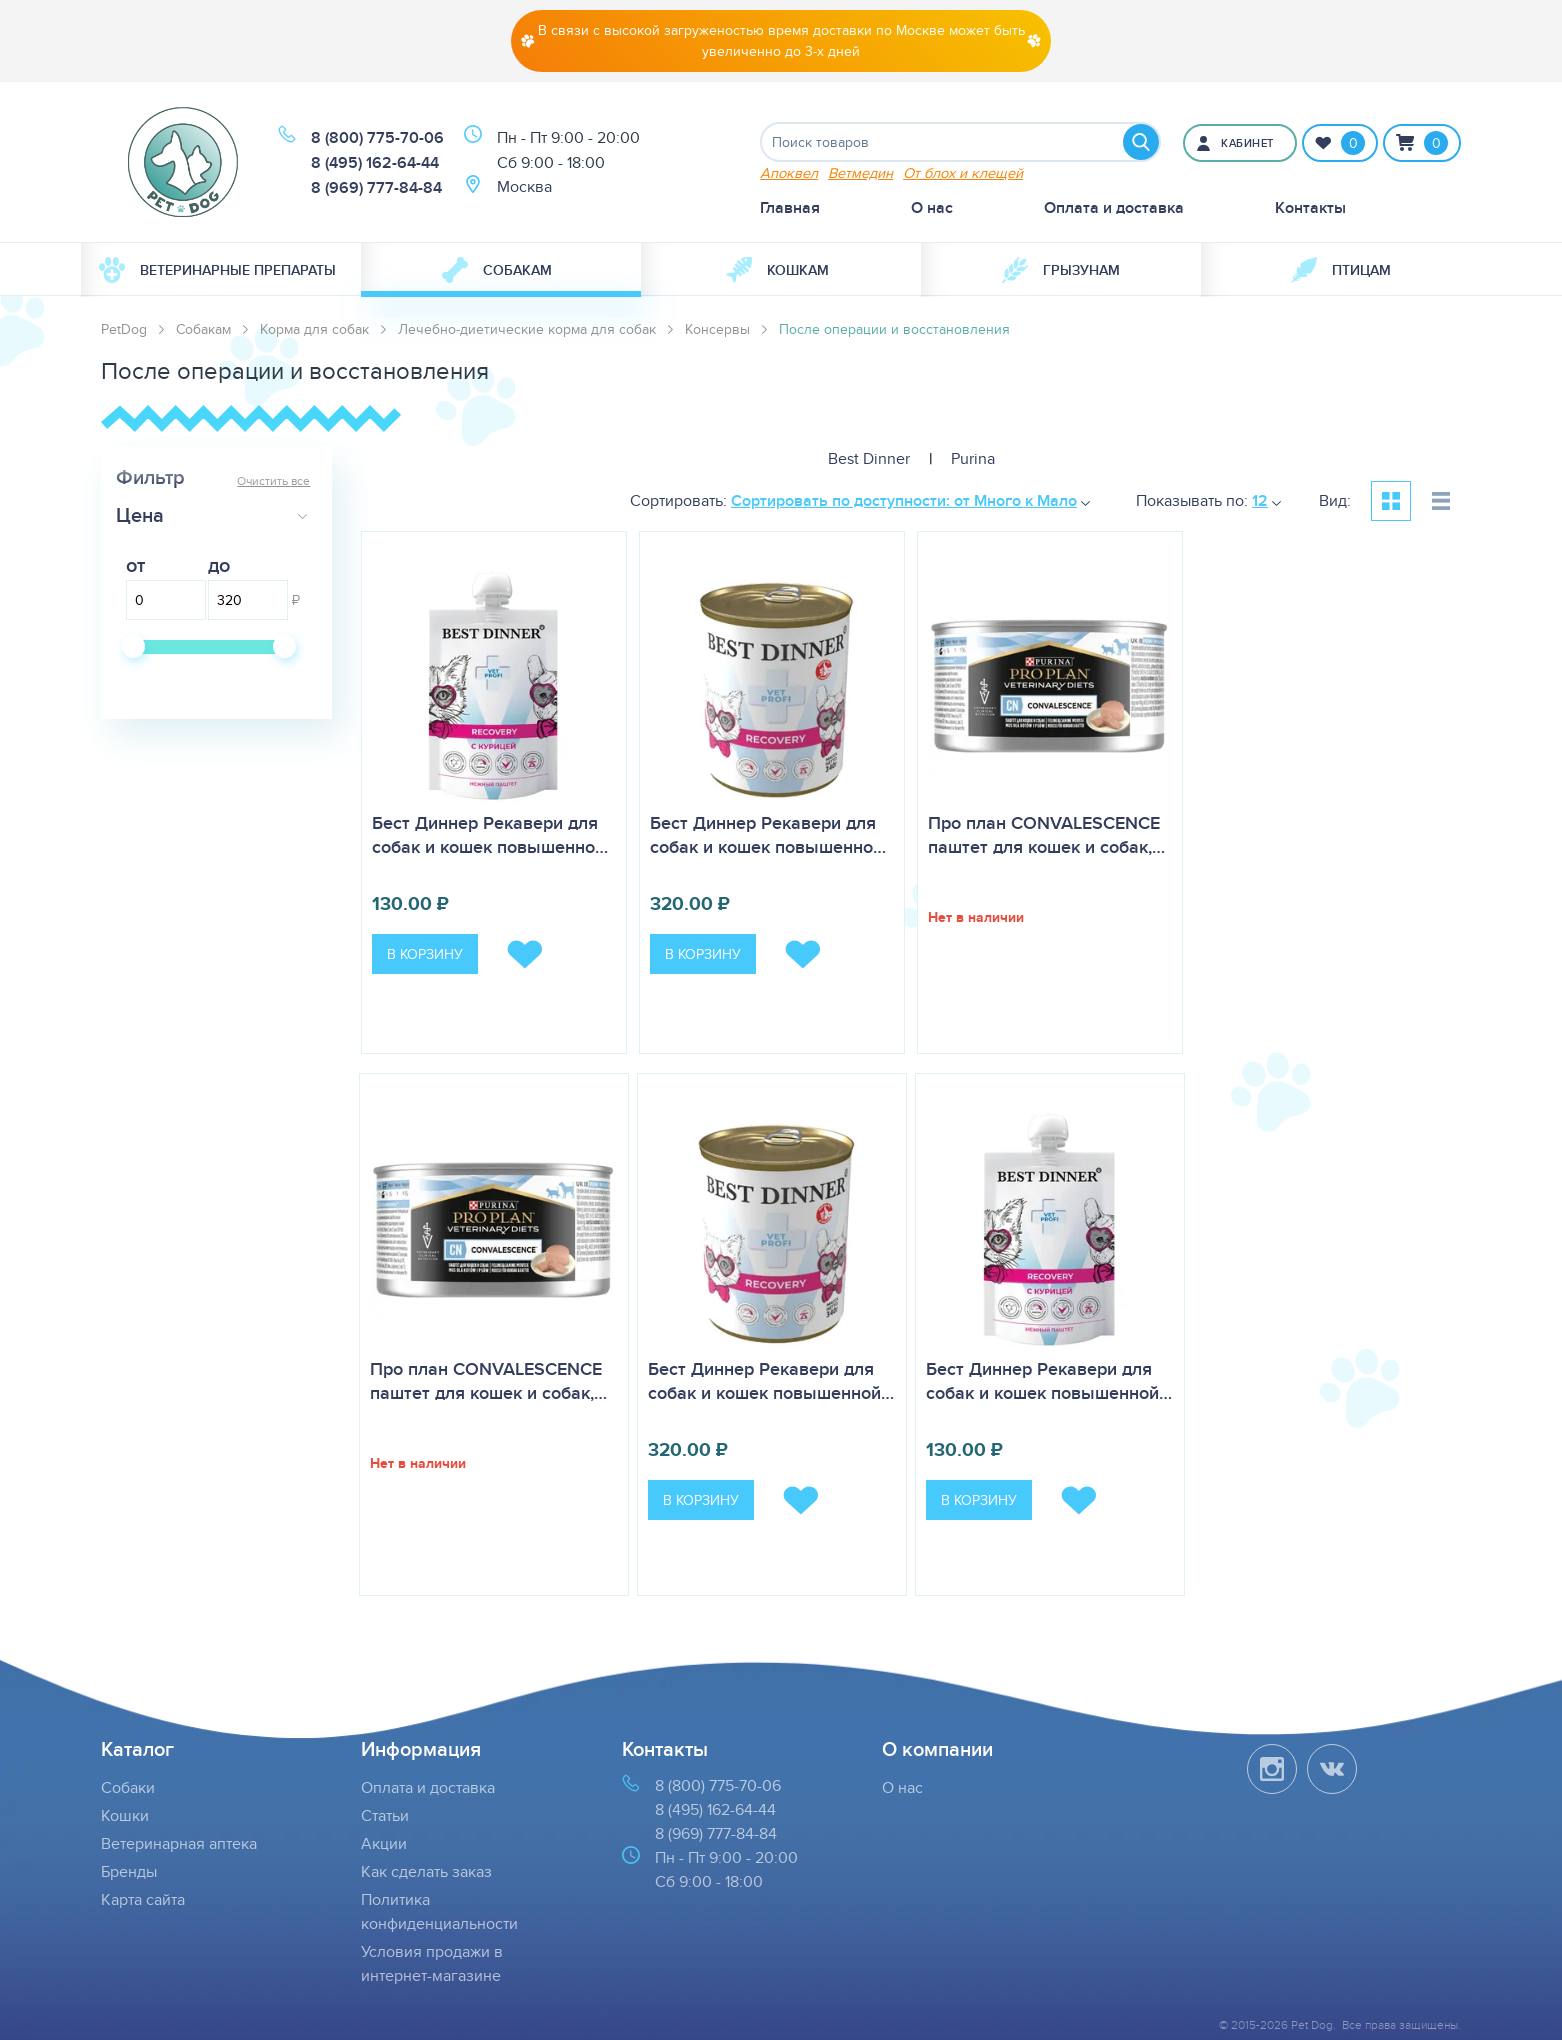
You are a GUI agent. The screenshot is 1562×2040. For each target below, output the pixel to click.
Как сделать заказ (426, 1871)
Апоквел (789, 172)
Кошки (125, 1815)
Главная (790, 207)
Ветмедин (860, 172)
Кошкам (777, 270)
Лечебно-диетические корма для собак (527, 329)
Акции (384, 1843)
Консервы (717, 329)
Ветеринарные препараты (217, 270)
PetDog (124, 329)
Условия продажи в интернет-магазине (432, 1963)
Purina (973, 458)
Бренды (129, 1871)
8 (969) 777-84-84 (376, 187)
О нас (932, 207)
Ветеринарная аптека (179, 1843)
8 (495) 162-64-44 (375, 162)
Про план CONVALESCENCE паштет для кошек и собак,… (1046, 835)
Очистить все (273, 480)
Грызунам (1061, 270)
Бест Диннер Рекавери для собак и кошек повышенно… (490, 835)
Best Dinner (869, 458)
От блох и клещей (963, 172)
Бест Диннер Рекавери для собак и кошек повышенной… (771, 1381)
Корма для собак (314, 329)
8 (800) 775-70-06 (377, 137)
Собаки (128, 1787)
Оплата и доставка (1114, 207)
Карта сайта (143, 1899)
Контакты (1310, 207)
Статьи (385, 1815)
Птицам (1341, 270)
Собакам (497, 270)
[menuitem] (221, 270)
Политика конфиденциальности (439, 1911)
